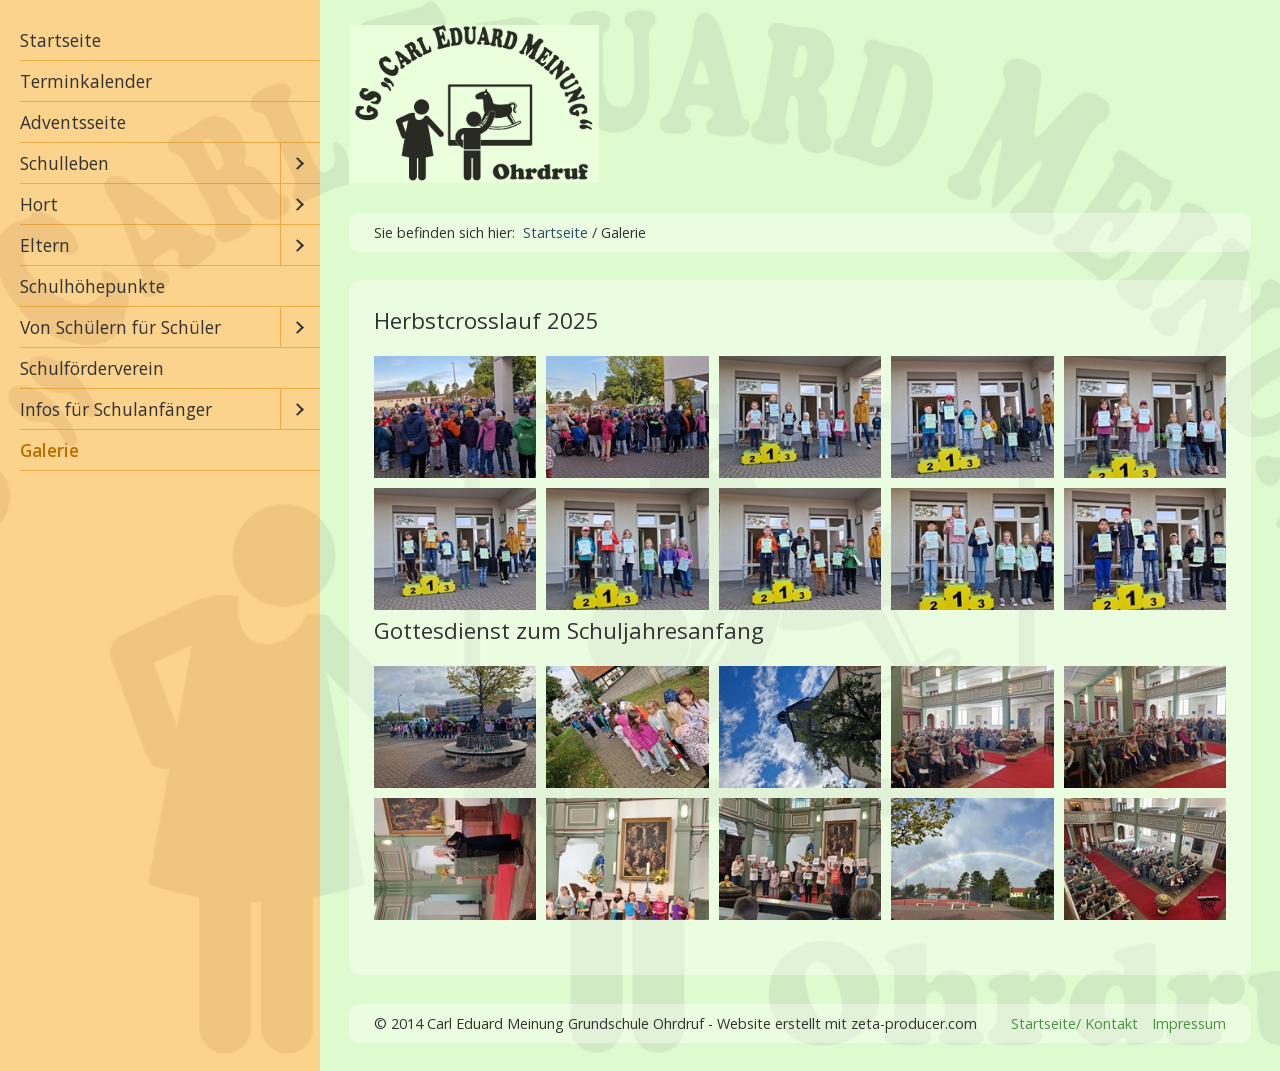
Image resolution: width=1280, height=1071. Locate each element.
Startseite (60, 40)
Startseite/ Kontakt (1074, 1023)
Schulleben (64, 163)
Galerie (49, 450)
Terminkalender (86, 81)
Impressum (1189, 1023)
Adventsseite (73, 122)
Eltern (45, 245)
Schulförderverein (92, 368)
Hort (39, 204)
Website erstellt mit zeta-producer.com (847, 1023)
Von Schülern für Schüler (120, 327)
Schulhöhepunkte (92, 286)
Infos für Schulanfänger (116, 409)
